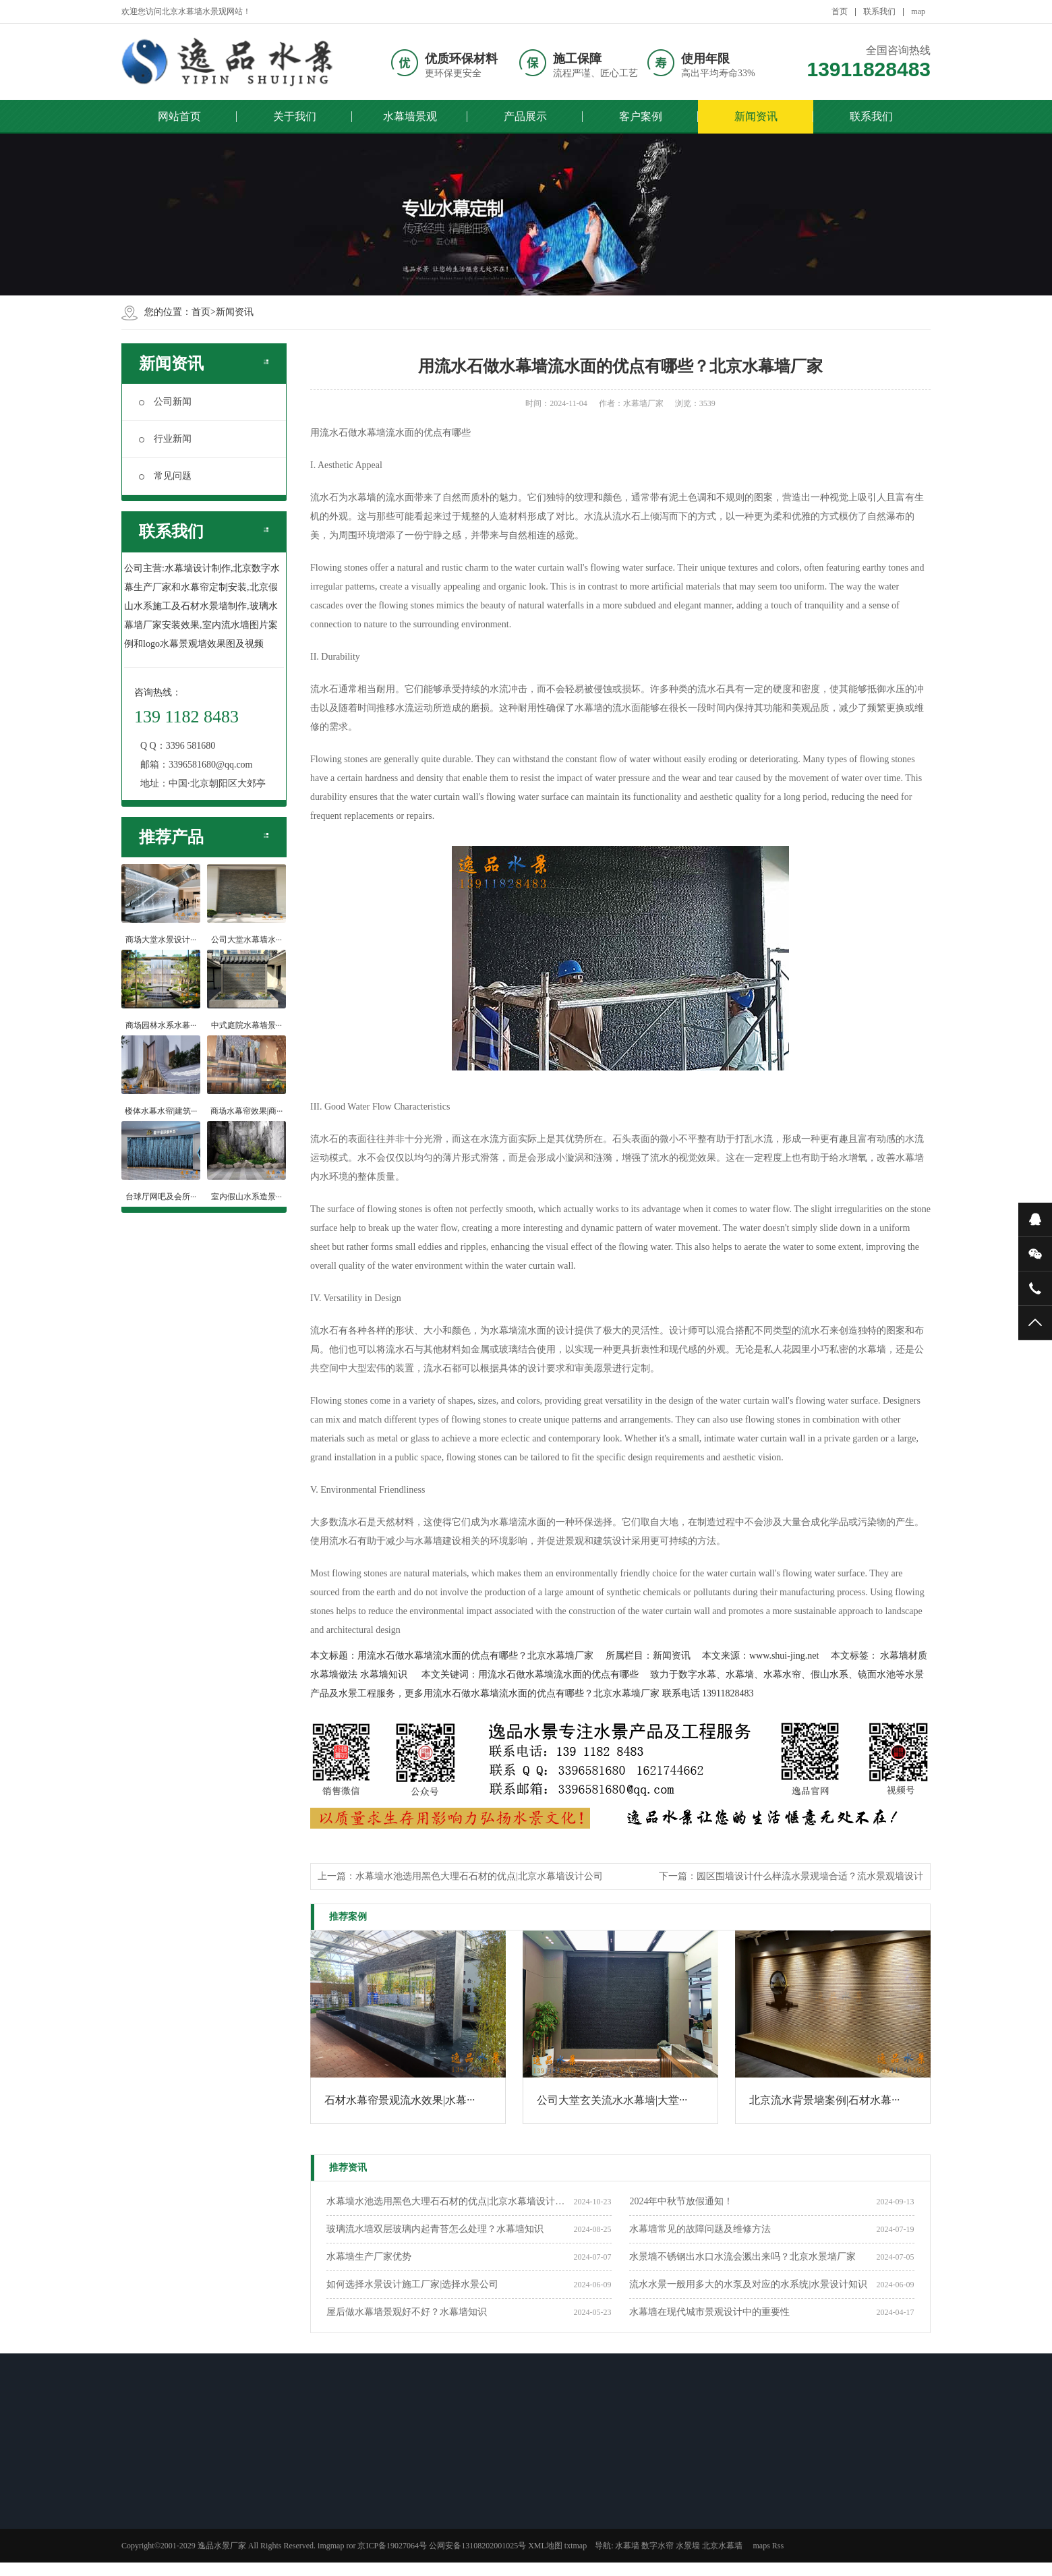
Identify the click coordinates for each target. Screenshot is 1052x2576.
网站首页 (179, 116)
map (918, 11)
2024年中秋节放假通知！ (681, 2201)
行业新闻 (165, 439)
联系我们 (879, 11)
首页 (839, 11)
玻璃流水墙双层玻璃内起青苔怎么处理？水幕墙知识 (435, 2229)
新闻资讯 (756, 116)
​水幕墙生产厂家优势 (368, 2257)
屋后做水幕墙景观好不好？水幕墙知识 (406, 2312)
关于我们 (294, 116)
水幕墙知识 (383, 1674)
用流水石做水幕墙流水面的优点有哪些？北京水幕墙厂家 (475, 1656)
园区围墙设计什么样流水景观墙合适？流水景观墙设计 (810, 1876)
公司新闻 (165, 402)
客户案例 (640, 116)
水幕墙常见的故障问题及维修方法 (700, 2229)
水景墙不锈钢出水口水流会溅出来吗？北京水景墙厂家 (742, 2257)
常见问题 (165, 476)
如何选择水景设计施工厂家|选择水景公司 (412, 2284)
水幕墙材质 (903, 1656)
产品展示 (525, 116)
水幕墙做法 (333, 1674)
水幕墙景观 (410, 116)
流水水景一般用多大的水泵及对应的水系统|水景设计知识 (748, 2284)
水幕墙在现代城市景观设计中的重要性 (709, 2312)
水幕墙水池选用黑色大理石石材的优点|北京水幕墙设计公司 (479, 1876)
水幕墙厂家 (643, 403)
